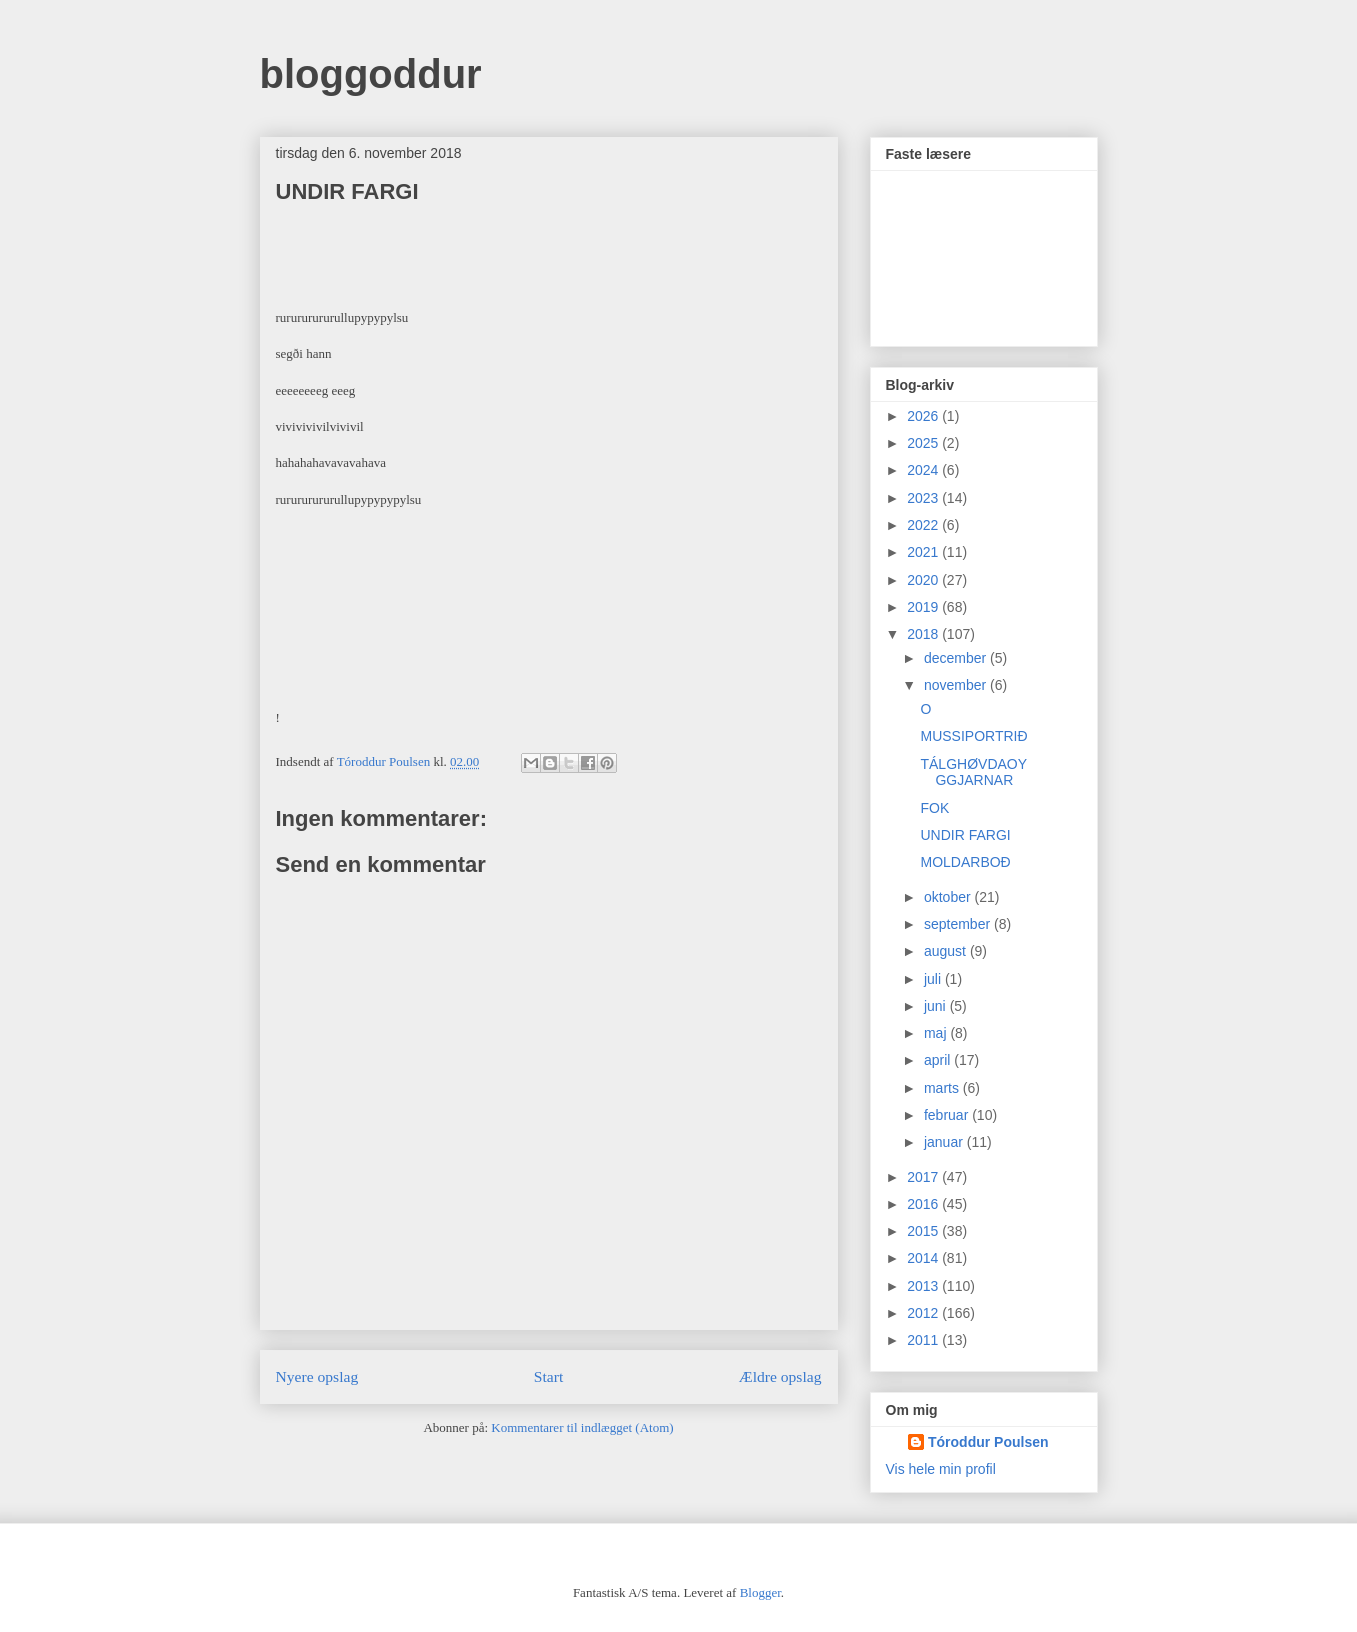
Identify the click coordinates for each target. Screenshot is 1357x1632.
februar (948, 1115)
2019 (924, 607)
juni (937, 1006)
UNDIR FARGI (965, 835)
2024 (924, 470)
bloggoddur (371, 74)
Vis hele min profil (941, 1469)
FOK (934, 808)
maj (937, 1033)
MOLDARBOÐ (965, 862)
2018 (924, 634)
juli (934, 979)
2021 (924, 552)
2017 (924, 1177)
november (957, 685)
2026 (924, 416)
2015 (924, 1231)
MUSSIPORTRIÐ (973, 736)
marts (943, 1088)
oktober (949, 897)
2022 (924, 525)
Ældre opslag (780, 1376)
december (957, 658)
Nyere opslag (317, 1376)
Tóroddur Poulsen (988, 1442)
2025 (924, 443)
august (947, 951)
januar (945, 1142)
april (939, 1060)
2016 (924, 1204)
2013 (924, 1286)
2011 (924, 1340)
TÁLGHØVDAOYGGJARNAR (973, 772)
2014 (924, 1258)
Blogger (760, 1592)
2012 (924, 1313)
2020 (924, 580)
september (959, 924)
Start (548, 1376)
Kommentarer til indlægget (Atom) (582, 1427)
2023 (924, 498)
